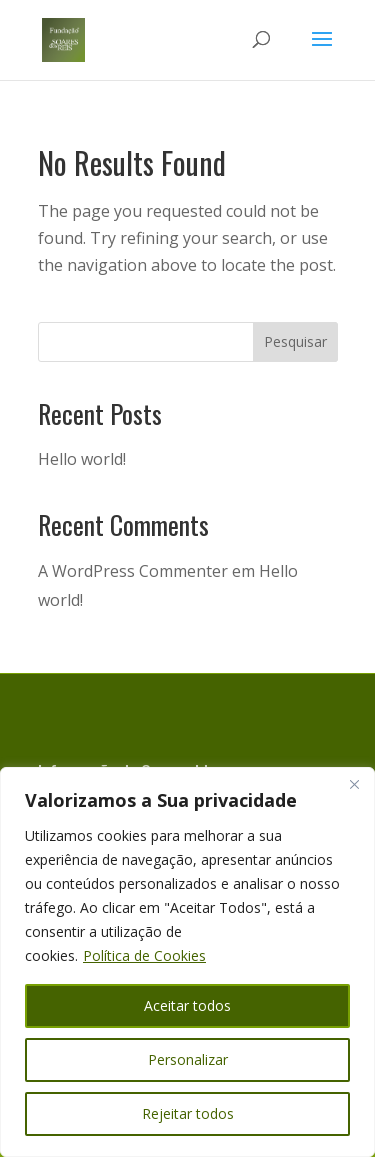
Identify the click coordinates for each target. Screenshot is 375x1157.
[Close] (354, 784)
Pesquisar (295, 341)
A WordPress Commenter (133, 571)
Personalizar (188, 1059)
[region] (187, 962)
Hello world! (82, 459)
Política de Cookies (144, 955)
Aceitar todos (187, 1005)
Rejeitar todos (188, 1113)
